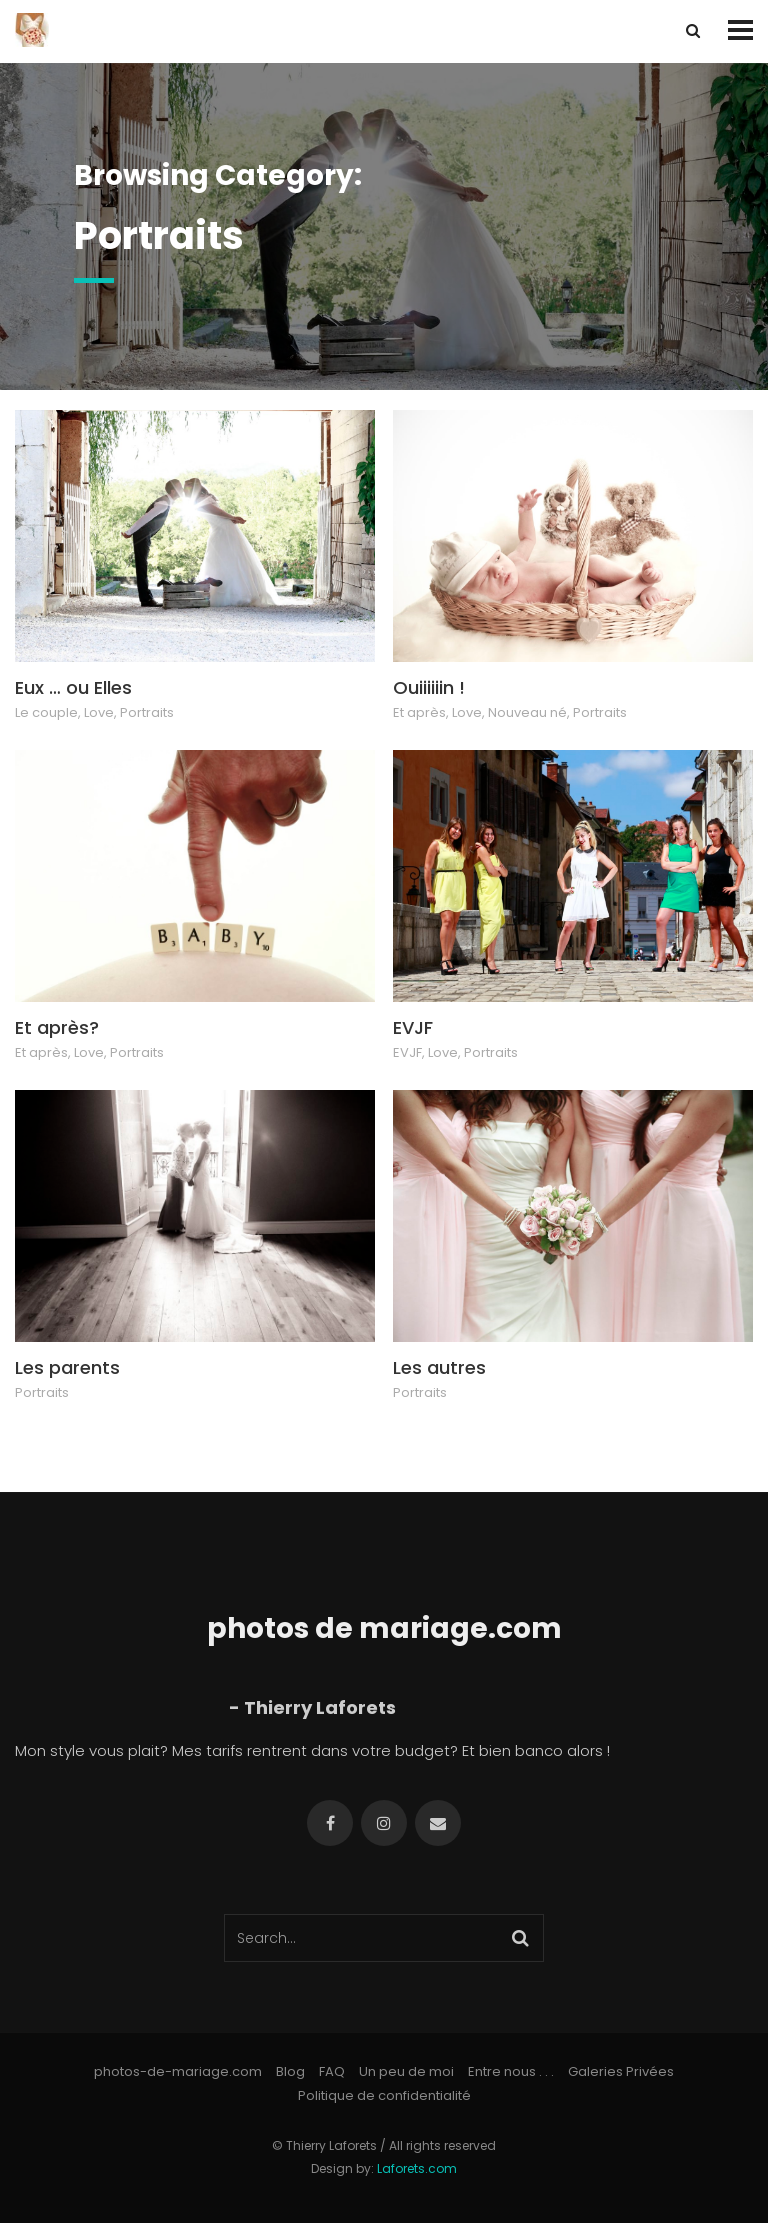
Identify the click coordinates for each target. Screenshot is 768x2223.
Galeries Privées (621, 2071)
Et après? (57, 1027)
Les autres (439, 1367)
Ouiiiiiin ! (429, 687)
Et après (419, 712)
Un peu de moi (406, 2071)
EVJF (413, 1027)
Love (99, 712)
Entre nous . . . (511, 2071)
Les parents (67, 1367)
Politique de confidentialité (384, 2095)
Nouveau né (527, 712)
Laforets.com (417, 2168)
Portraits (147, 712)
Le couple (46, 712)
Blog (290, 2071)
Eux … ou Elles (73, 687)
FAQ (332, 2071)
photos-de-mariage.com (178, 2071)
